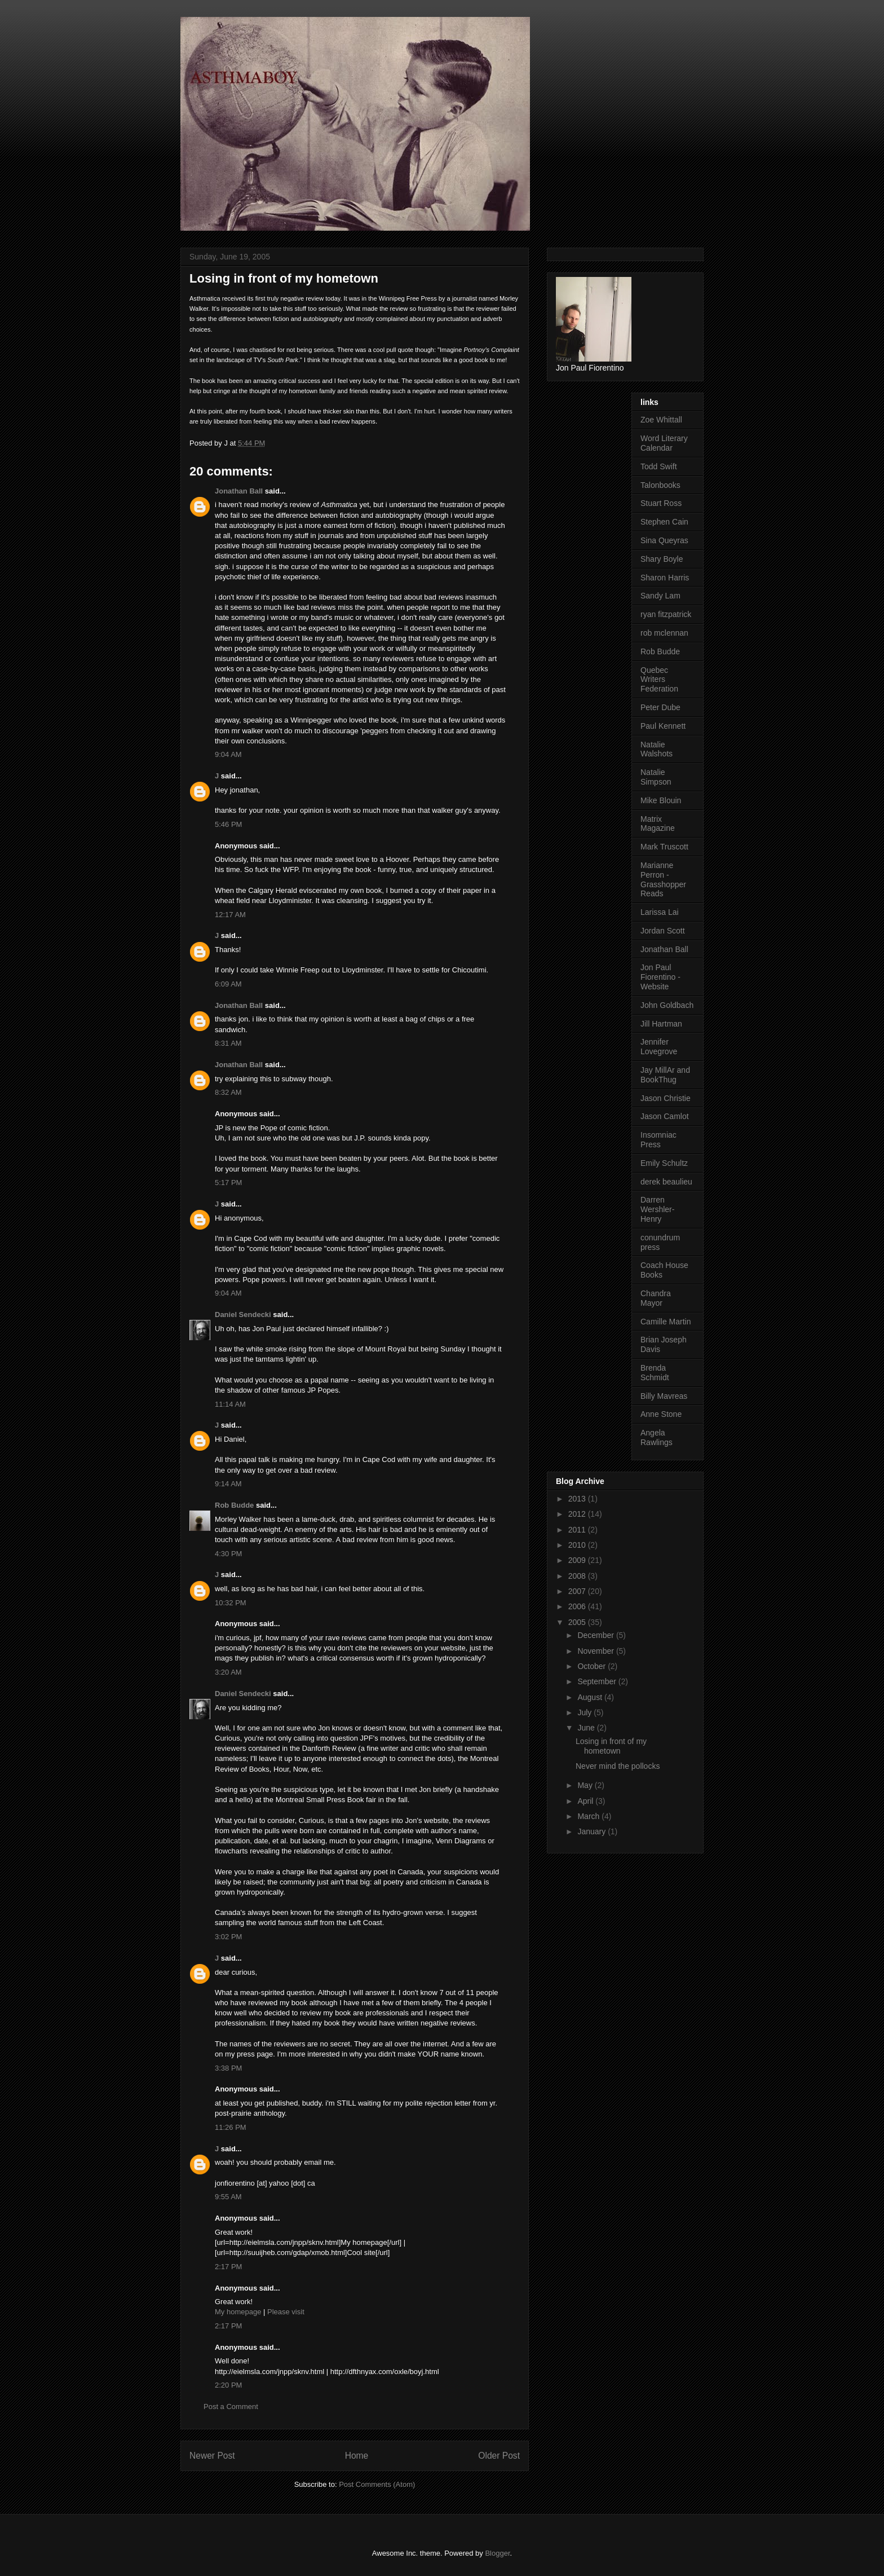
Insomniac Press (658, 1139)
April (586, 1801)
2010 (578, 1544)
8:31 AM (228, 1043)
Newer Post (212, 2455)
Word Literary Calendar (664, 443)
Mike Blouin (660, 800)
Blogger (497, 2553)
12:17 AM (230, 914)
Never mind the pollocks (618, 1766)
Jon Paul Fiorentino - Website (660, 977)
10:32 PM (230, 1603)
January (592, 1831)
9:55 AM (228, 2196)
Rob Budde (234, 1505)
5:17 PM (228, 1182)
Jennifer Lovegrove (658, 1046)
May (585, 1785)
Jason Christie (665, 1098)
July (585, 1712)
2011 (578, 1529)
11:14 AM (230, 1404)
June (586, 1727)
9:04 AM (228, 754)
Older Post (499, 2455)
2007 (578, 1591)
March (589, 1816)
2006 (578, 1606)
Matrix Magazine (657, 823)
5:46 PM (228, 824)
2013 (578, 1498)
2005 (578, 1622)
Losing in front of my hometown (611, 1746)
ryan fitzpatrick (665, 614)
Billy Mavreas (663, 1396)
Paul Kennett (663, 725)
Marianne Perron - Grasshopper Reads (663, 879)
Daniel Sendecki (243, 1314)
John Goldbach (666, 1005)
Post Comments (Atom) (377, 2484)
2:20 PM (228, 2385)
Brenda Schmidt (654, 1372)
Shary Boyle (661, 558)
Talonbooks (660, 485)
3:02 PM (228, 1936)
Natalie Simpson (655, 777)
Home (357, 2455)
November (596, 1650)
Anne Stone (661, 1414)
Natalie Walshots (656, 749)
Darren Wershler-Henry (657, 1209)
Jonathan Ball (239, 491)
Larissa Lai (659, 912)
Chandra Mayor (655, 1298)
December (596, 1635)
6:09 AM (228, 984)
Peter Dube (660, 707)
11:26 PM (230, 2127)
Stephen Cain (664, 521)
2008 (578, 1575)
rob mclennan (664, 632)
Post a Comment (231, 2406)
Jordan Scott (662, 930)
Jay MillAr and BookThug (665, 1074)
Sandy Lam (660, 595)
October (592, 1666)
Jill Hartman (661, 1023)
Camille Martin (665, 1321)
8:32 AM (228, 1092)
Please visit (285, 2312)
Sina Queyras (664, 540)
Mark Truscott (664, 846)
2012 (578, 1513)
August (590, 1697)
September (597, 1681)
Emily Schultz (664, 1163)
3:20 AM (228, 1672)
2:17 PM (228, 2266)
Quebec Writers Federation (659, 680)
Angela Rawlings (656, 1437)
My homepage (238, 2312)
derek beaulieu (666, 1181)
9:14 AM (228, 1483)
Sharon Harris (664, 577)
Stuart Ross (661, 503)
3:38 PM (228, 2068)
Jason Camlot (664, 1116)
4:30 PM (228, 1553)
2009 (578, 1560)
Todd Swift (658, 466)
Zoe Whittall (661, 419)
